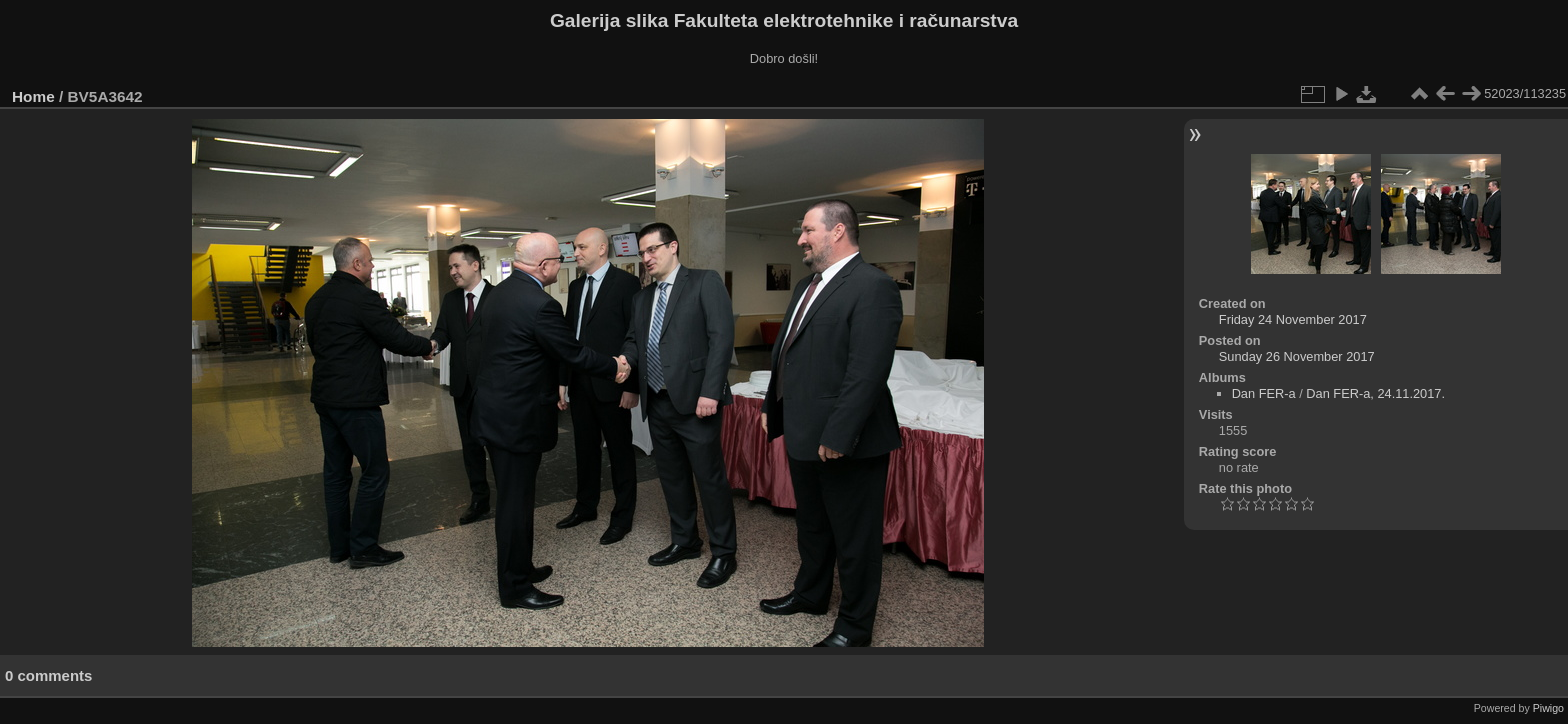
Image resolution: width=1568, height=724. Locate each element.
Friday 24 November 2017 (1293, 319)
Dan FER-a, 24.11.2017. (1375, 393)
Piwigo (1548, 708)
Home (33, 96)
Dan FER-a (1264, 393)
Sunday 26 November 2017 (1297, 356)
